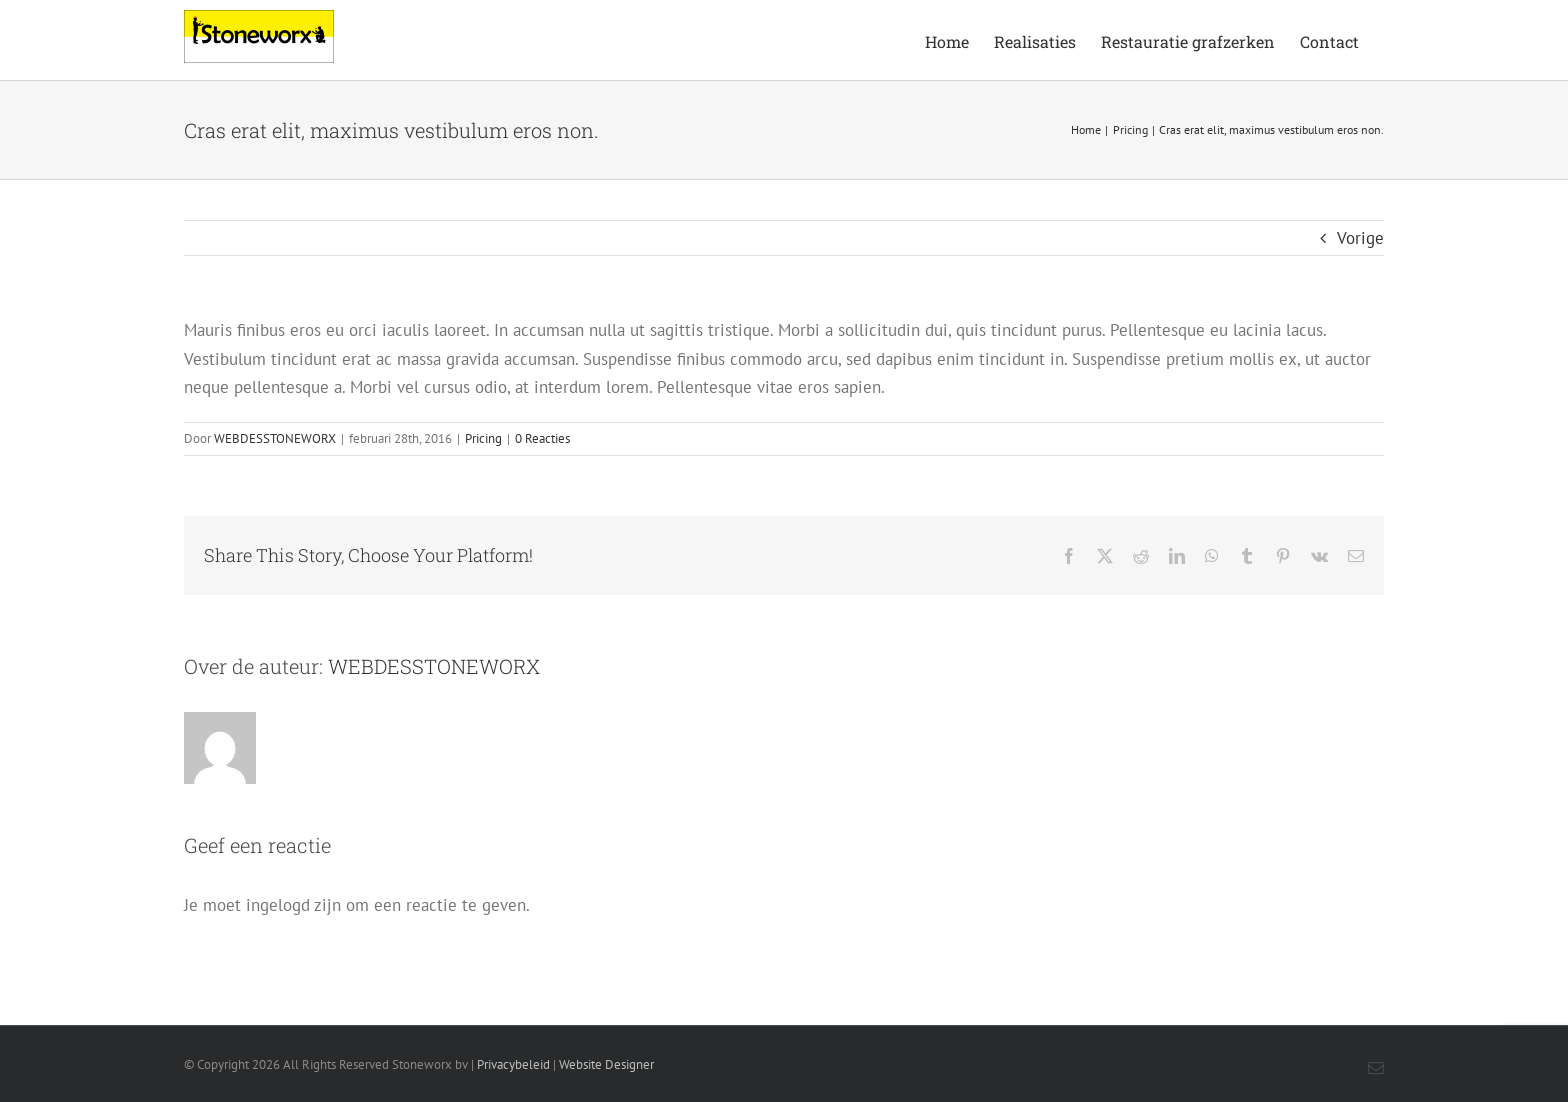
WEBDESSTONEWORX (275, 438)
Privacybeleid (513, 1064)
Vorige (1360, 238)
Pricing (483, 438)
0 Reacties (542, 438)
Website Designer (606, 1064)
